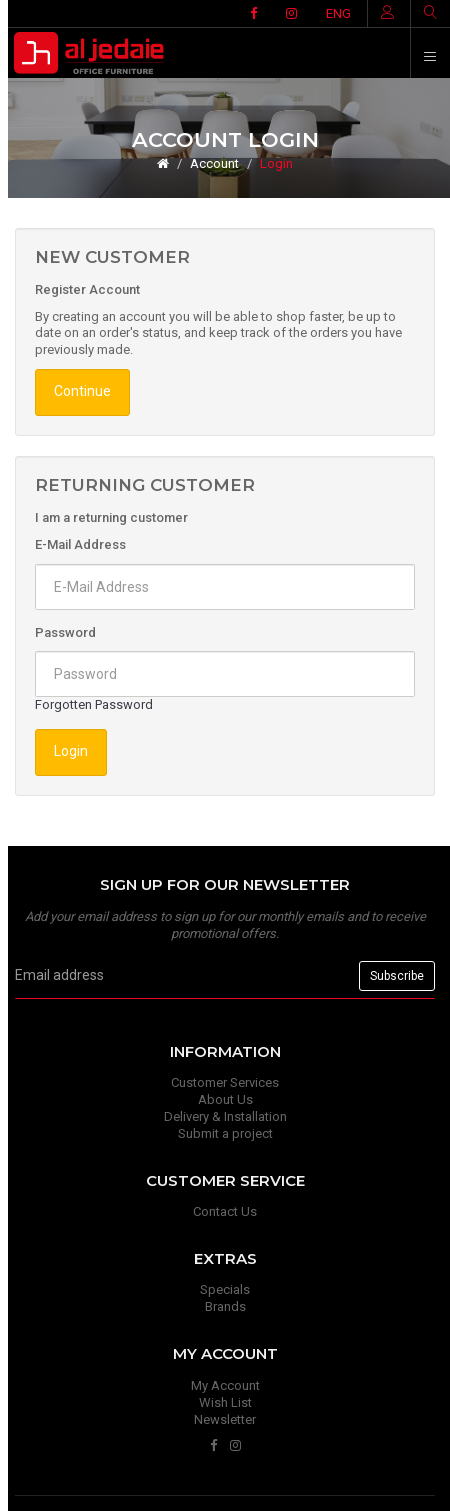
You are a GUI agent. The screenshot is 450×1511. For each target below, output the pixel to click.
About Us (225, 1099)
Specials (225, 1289)
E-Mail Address (80, 544)
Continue (82, 391)
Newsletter (225, 1419)
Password (65, 632)
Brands (225, 1306)
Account (214, 163)
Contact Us (225, 1211)
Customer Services (225, 1082)
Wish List (225, 1402)
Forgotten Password (94, 704)
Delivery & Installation (225, 1116)
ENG (338, 13)
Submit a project (225, 1133)
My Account (225, 1385)
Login (276, 163)
